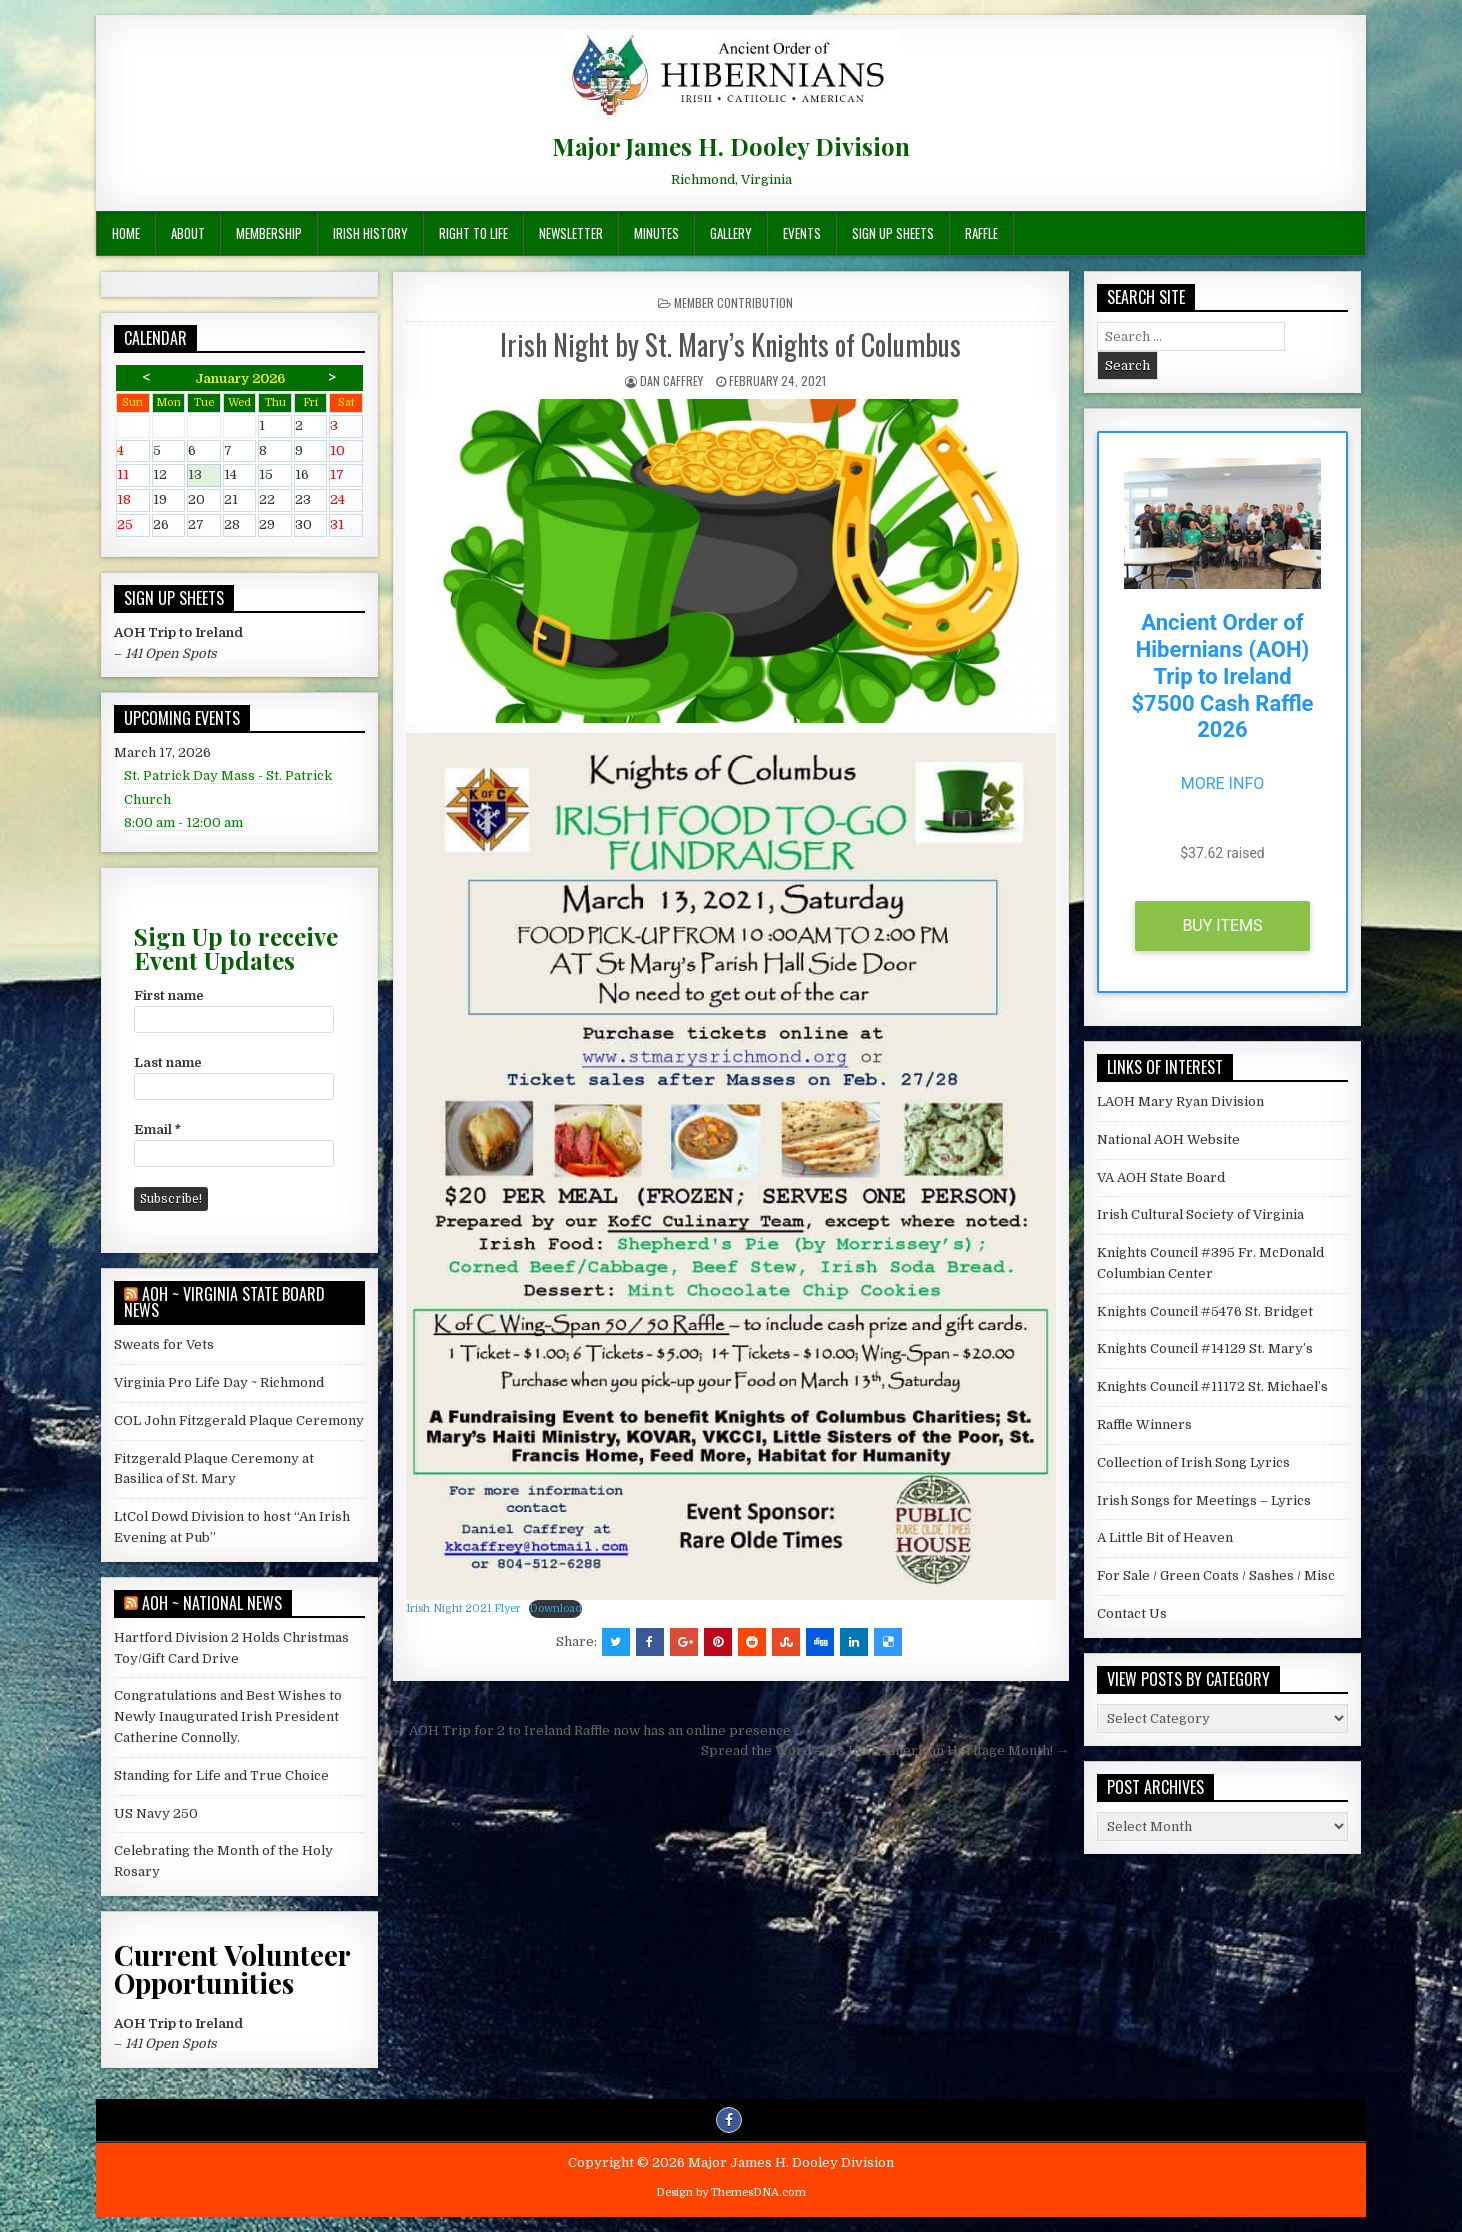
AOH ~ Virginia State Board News (224, 1302)
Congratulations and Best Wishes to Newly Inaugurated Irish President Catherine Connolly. (228, 1716)
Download (555, 1608)
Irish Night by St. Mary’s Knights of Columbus (730, 344)
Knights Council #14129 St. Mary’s (1205, 1348)
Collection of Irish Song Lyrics (1193, 1462)
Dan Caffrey (671, 380)
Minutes (656, 233)
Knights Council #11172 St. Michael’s (1212, 1386)
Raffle (981, 233)
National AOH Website (1168, 1139)
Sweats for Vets (164, 1344)
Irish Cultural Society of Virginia (1200, 1214)
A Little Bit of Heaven (1165, 1537)
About (188, 233)
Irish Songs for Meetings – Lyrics (1204, 1500)
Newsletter (571, 233)
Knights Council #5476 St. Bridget (1205, 1311)
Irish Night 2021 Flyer (463, 1608)
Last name (168, 1062)
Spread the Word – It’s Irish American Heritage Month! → (885, 1750)
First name (169, 995)
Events (802, 233)
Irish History (370, 233)
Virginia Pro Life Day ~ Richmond (219, 1382)
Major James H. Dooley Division (731, 146)
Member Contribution (733, 302)
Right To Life (473, 233)
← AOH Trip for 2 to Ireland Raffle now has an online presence (592, 1730)
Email (157, 1129)
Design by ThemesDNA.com (731, 2192)
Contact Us (1132, 1613)
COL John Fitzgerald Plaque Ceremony (239, 1420)
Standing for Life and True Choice (221, 1775)
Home (126, 233)
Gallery (731, 233)
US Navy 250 (156, 1813)
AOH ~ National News (212, 1603)
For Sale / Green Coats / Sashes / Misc (1216, 1575)
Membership (269, 233)
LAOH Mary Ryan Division (1180, 1101)
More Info (1223, 783)
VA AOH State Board (1161, 1177)
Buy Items (1222, 925)
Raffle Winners (1144, 1424)
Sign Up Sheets (893, 233)
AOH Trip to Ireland (178, 632)
